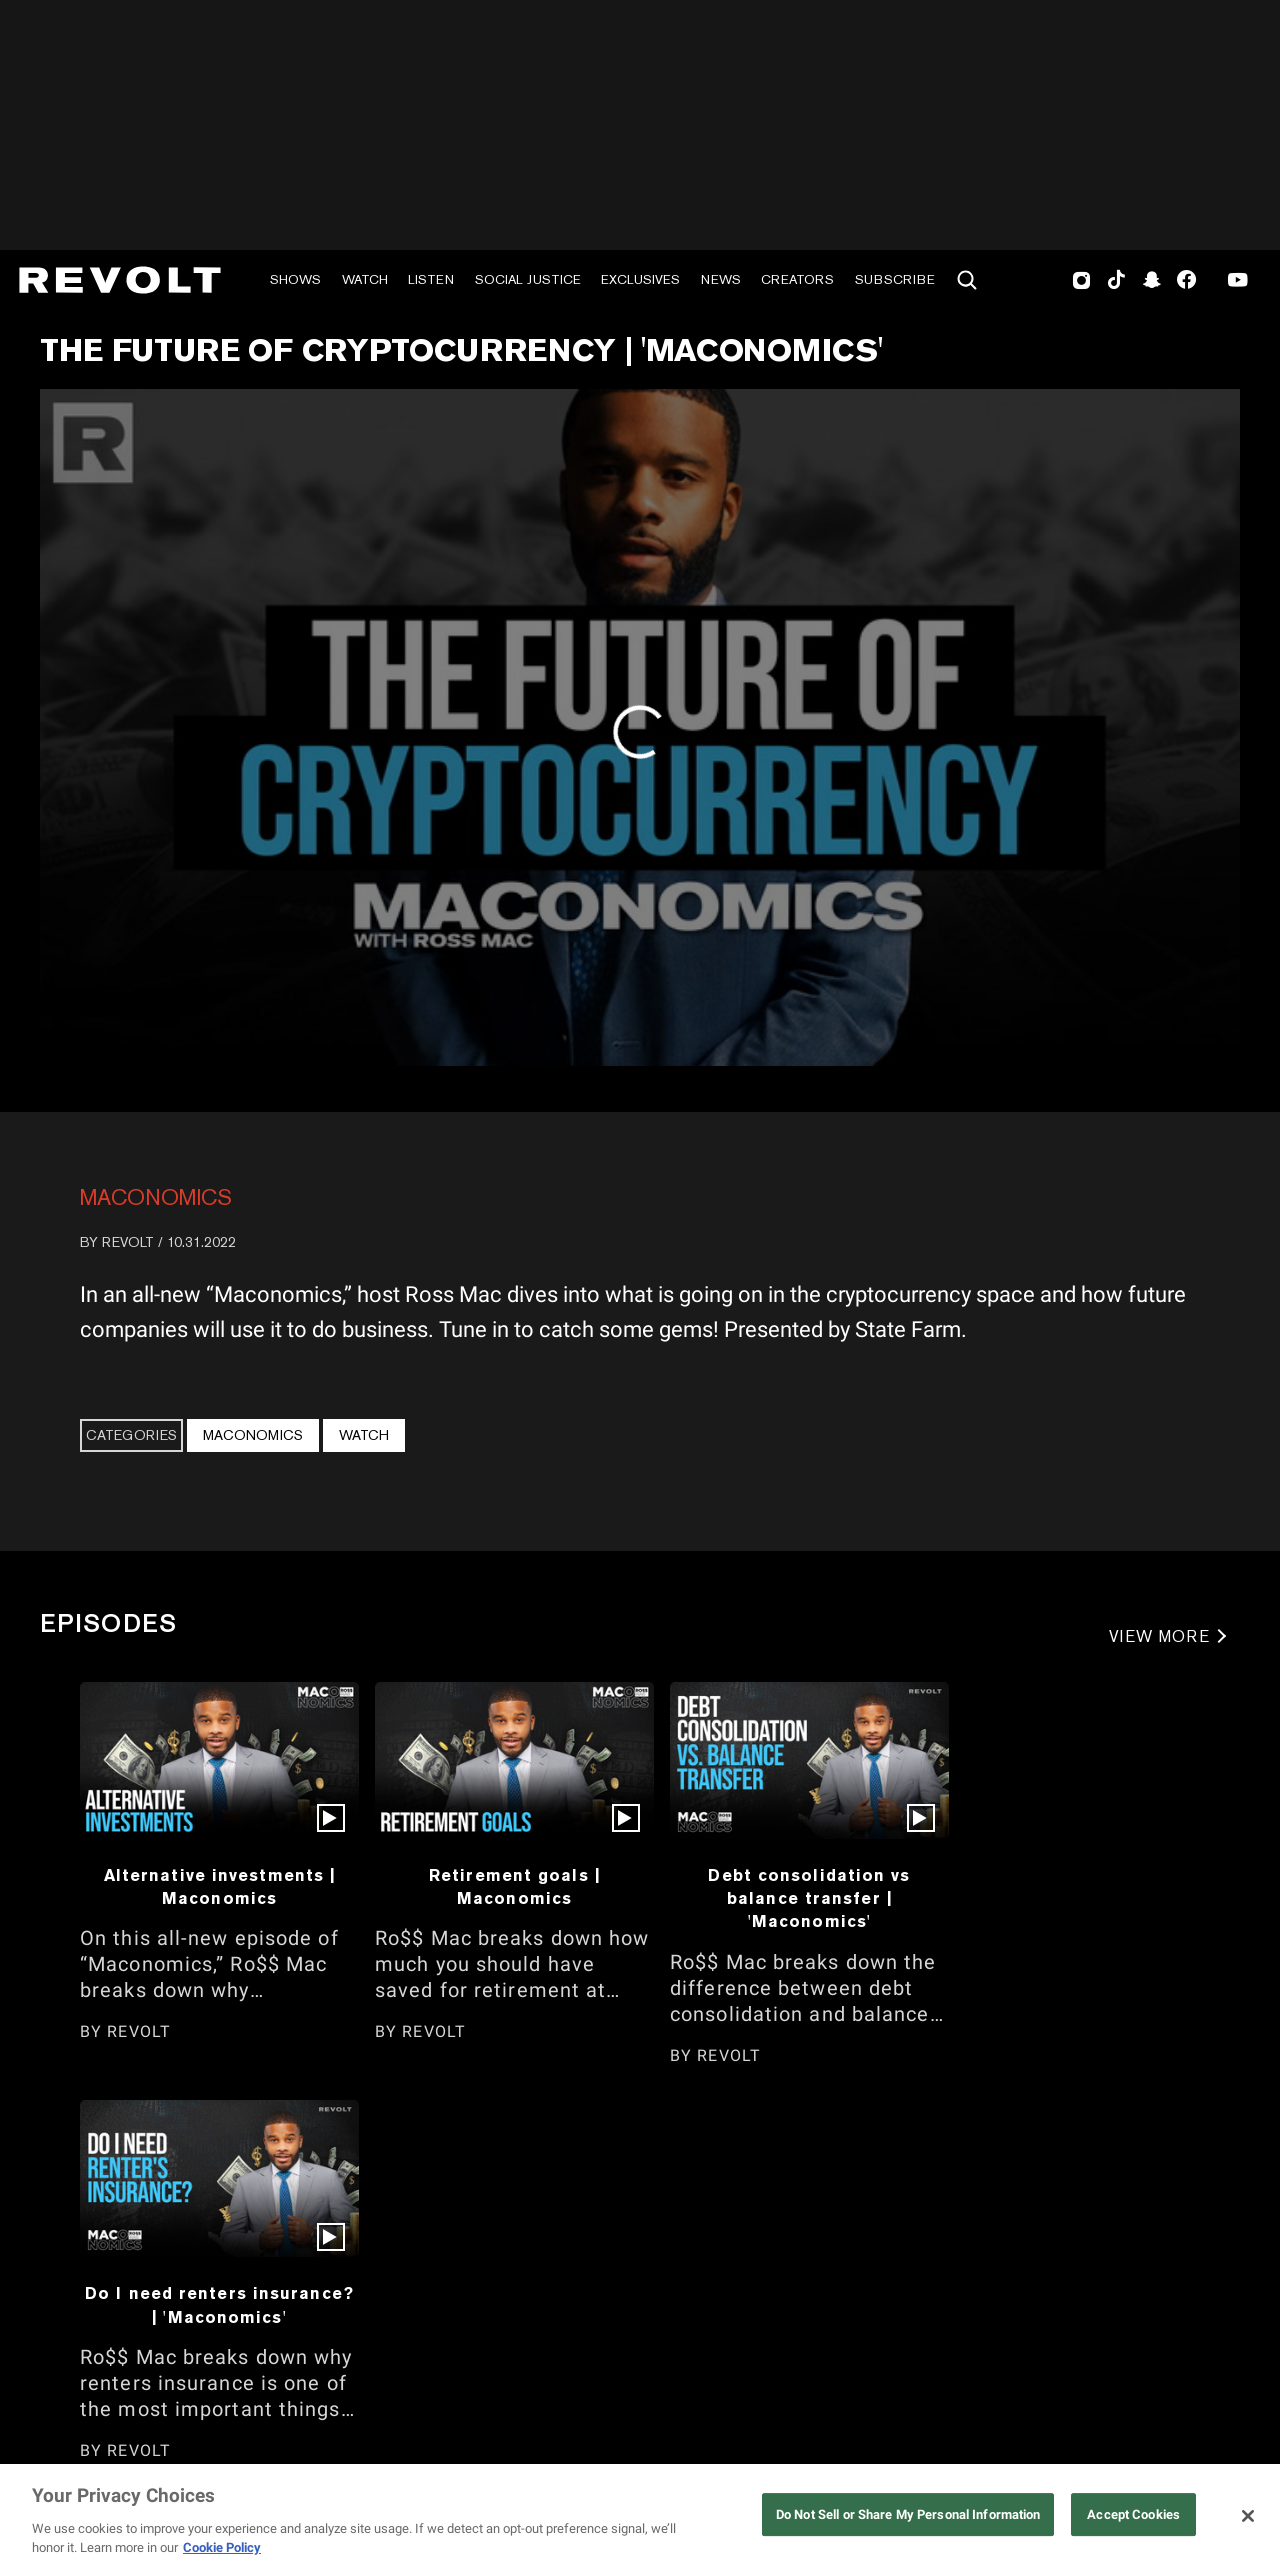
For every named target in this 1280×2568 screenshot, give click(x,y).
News (721, 279)
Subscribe (895, 279)
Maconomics (156, 1197)
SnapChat (1151, 280)
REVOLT (128, 1242)
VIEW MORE (1159, 1636)
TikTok (1116, 280)
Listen (431, 279)
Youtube (1238, 282)
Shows (295, 279)
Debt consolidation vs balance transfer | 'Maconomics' (809, 1898)
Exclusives (640, 279)
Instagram (1082, 280)
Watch (365, 279)
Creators (797, 279)
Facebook (1186, 280)
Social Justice (528, 279)
